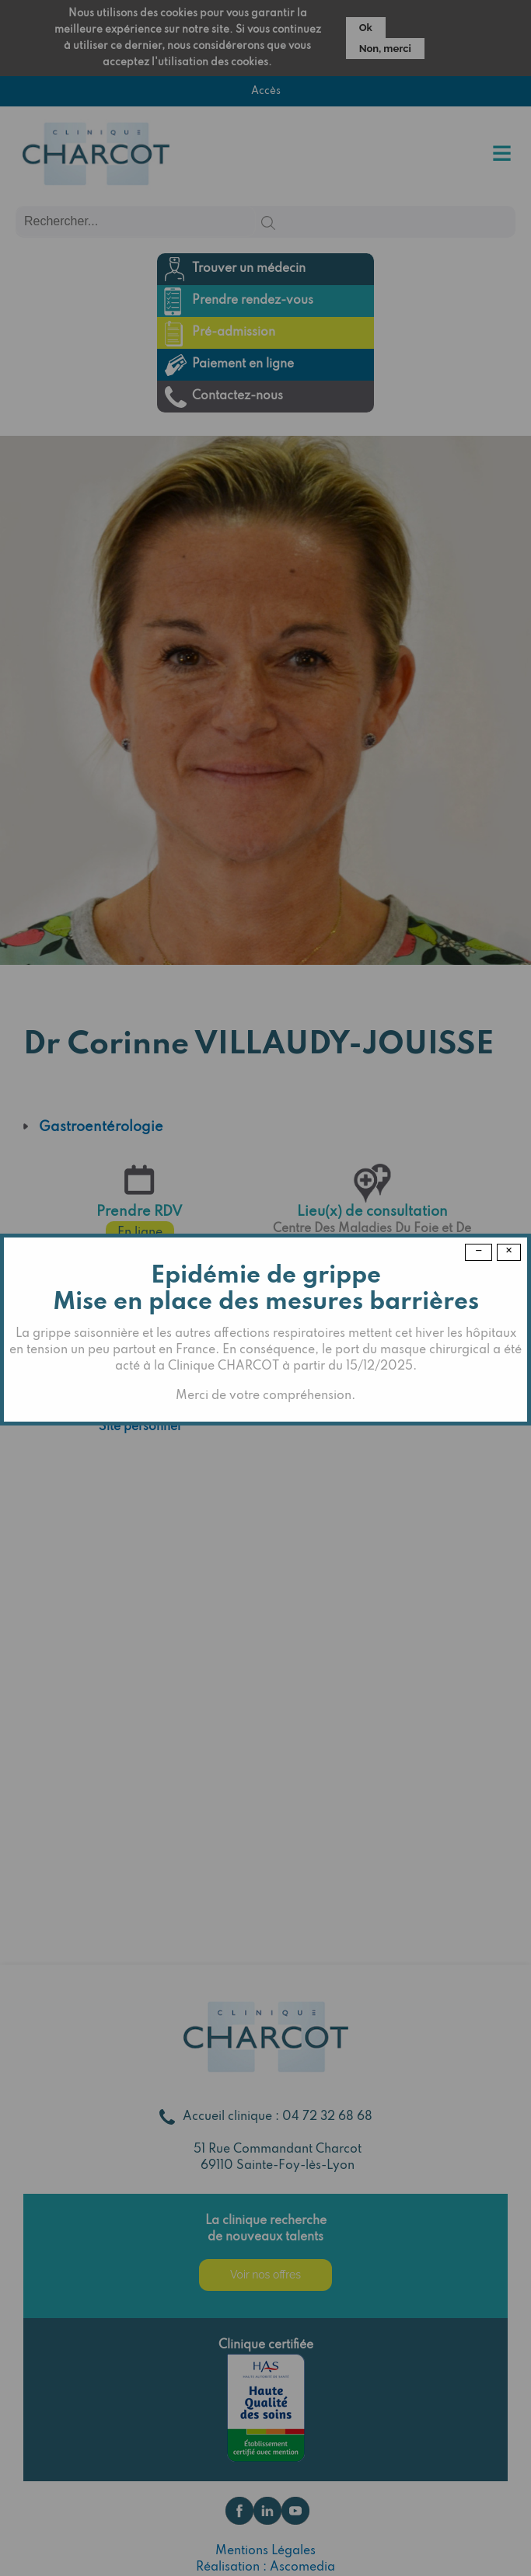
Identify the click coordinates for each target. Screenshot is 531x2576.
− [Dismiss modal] (478, 1251)
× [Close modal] (508, 1251)
